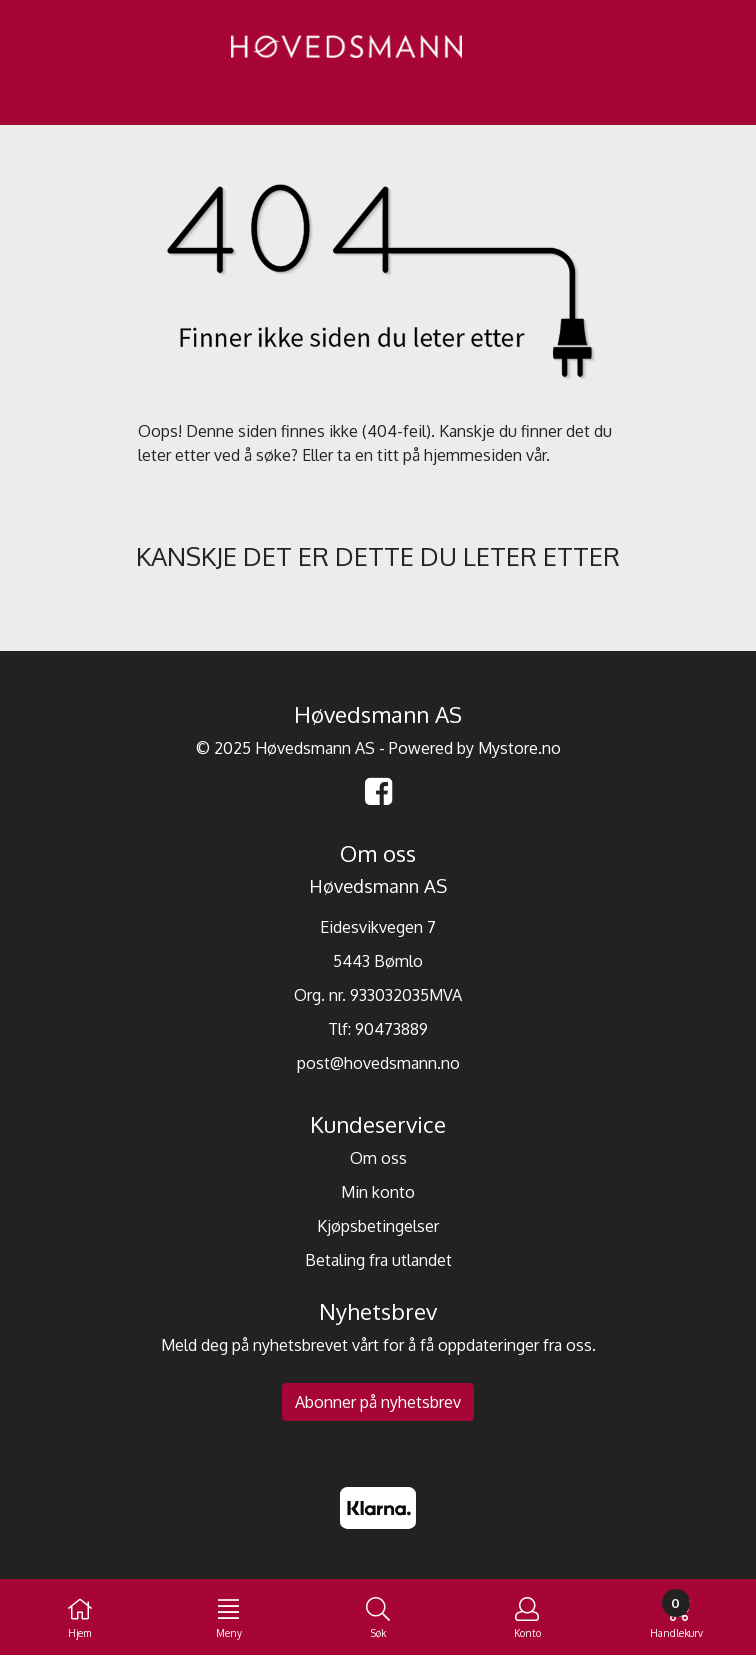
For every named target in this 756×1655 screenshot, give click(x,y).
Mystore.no (519, 748)
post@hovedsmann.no (378, 1063)
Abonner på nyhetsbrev (378, 1402)
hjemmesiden (473, 455)
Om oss (378, 1158)
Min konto (378, 1192)
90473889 (391, 1029)
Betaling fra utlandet (378, 1260)
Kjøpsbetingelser (378, 1226)
